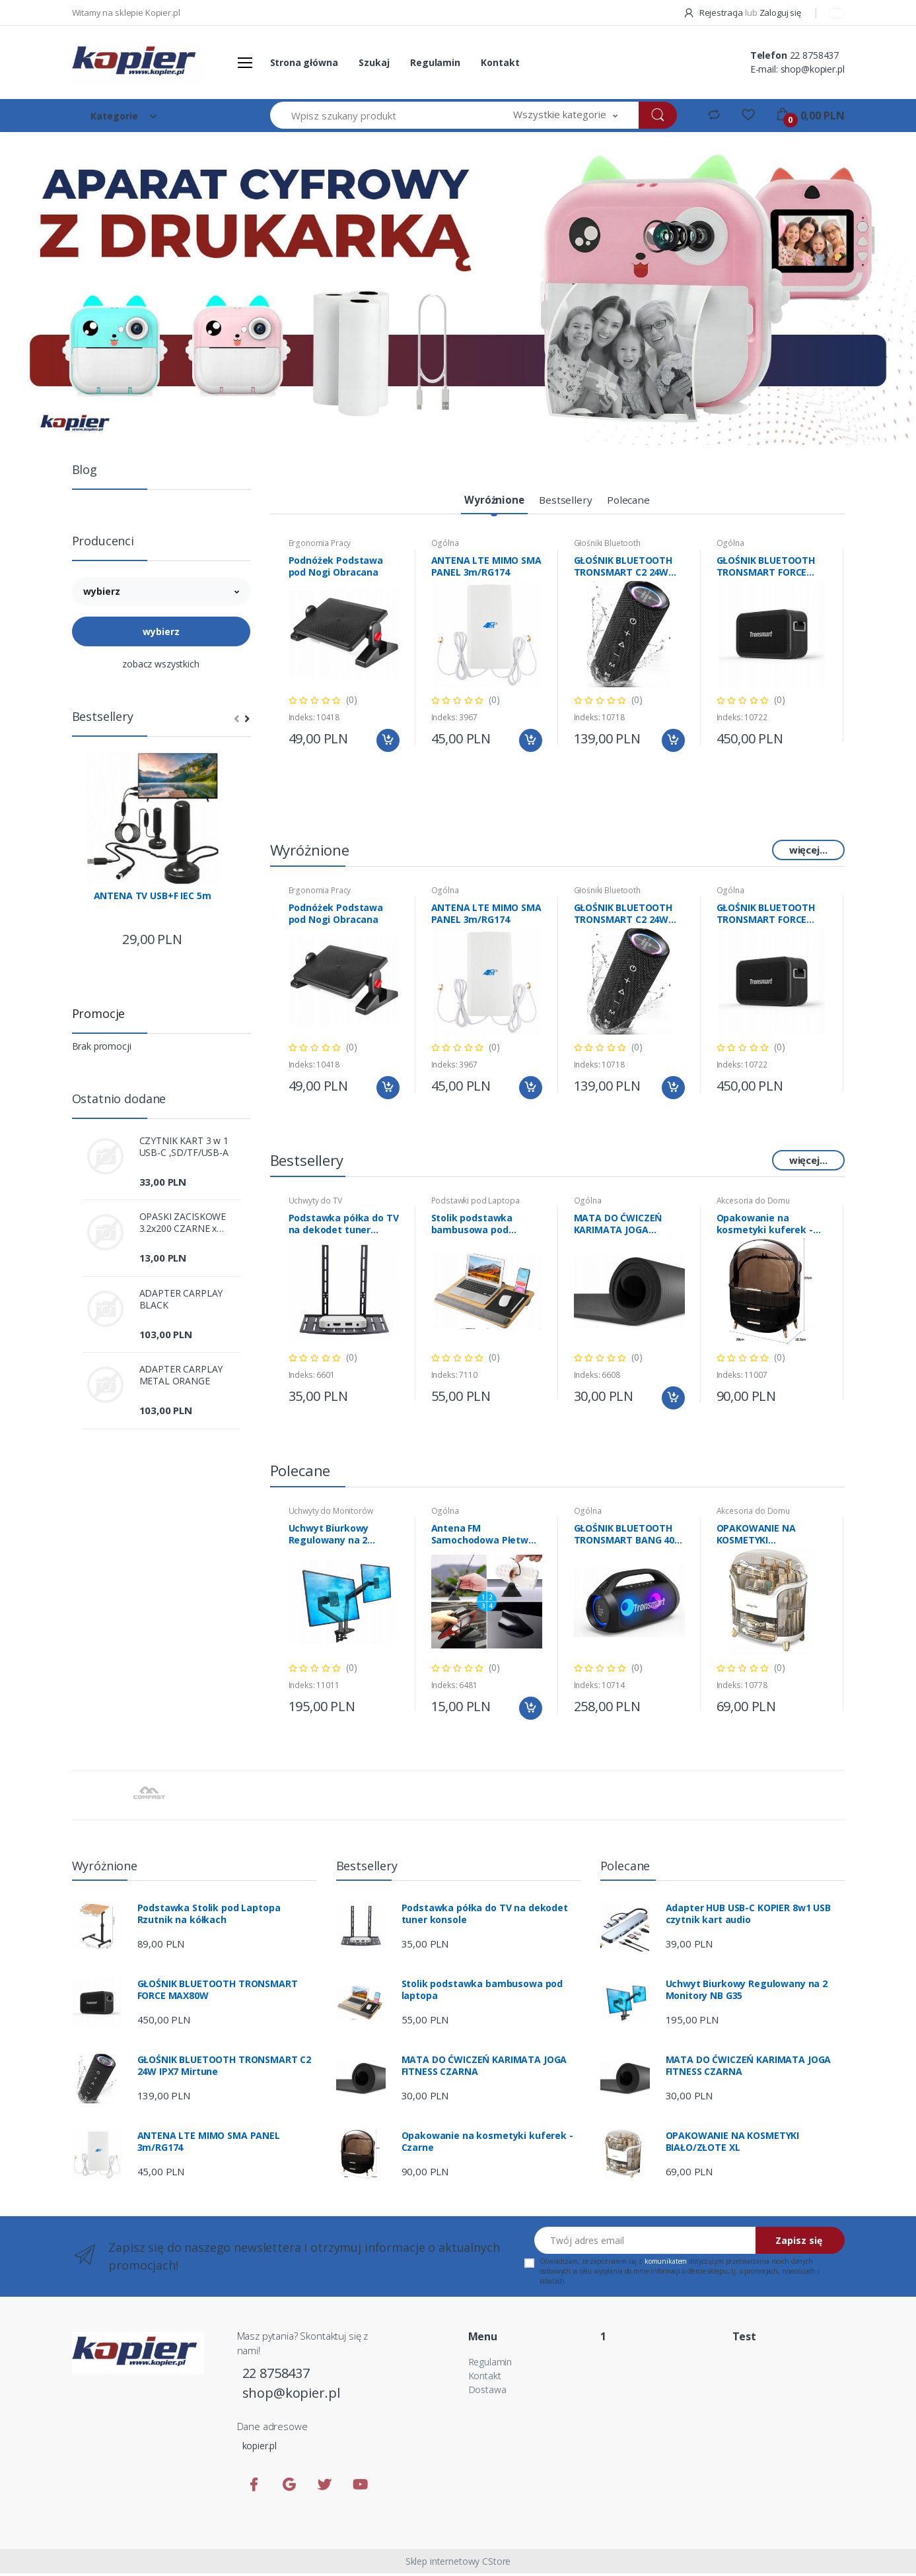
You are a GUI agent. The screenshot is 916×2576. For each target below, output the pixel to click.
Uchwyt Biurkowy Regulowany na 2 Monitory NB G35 (329, 1537)
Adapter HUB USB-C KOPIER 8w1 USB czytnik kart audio (748, 1916)
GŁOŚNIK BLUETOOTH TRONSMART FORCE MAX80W (766, 569)
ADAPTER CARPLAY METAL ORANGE (181, 1375)
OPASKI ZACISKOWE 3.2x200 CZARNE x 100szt (183, 1223)
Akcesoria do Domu (754, 1203)
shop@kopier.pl (813, 69)
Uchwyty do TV (315, 1203)
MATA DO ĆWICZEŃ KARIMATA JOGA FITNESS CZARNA (618, 1226)
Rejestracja (714, 12)
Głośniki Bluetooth (607, 545)
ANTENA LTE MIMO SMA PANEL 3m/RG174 (486, 569)
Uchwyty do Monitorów (331, 1513)
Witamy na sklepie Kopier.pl (126, 12)
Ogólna (445, 545)
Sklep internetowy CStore (458, 2564)
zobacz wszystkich (160, 664)
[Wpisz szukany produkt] (381, 115)
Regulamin (435, 62)
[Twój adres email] (645, 2242)
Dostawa (487, 2392)
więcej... (808, 852)
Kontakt (500, 62)
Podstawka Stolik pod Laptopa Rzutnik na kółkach (209, 1916)
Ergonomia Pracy (320, 545)
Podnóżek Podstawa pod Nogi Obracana (336, 569)
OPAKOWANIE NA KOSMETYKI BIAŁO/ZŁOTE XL (756, 1537)
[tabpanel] (458, 288)
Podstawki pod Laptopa (475, 1203)
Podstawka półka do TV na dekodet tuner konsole (344, 1226)
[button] (565, 115)
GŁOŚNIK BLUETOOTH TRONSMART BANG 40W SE (629, 1537)
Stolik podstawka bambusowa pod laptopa (472, 1226)
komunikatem (666, 2263)
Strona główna (304, 62)
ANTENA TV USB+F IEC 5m (152, 896)
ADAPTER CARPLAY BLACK (181, 1299)
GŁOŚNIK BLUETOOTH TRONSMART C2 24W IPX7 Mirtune (623, 569)
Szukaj (374, 62)
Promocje (98, 1013)
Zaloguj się (780, 12)
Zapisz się (798, 2243)
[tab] (486, 502)
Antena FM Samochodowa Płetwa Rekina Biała (482, 1537)
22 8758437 (814, 55)
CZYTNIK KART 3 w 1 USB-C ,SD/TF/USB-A (184, 1147)
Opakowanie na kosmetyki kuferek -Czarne (765, 1226)
